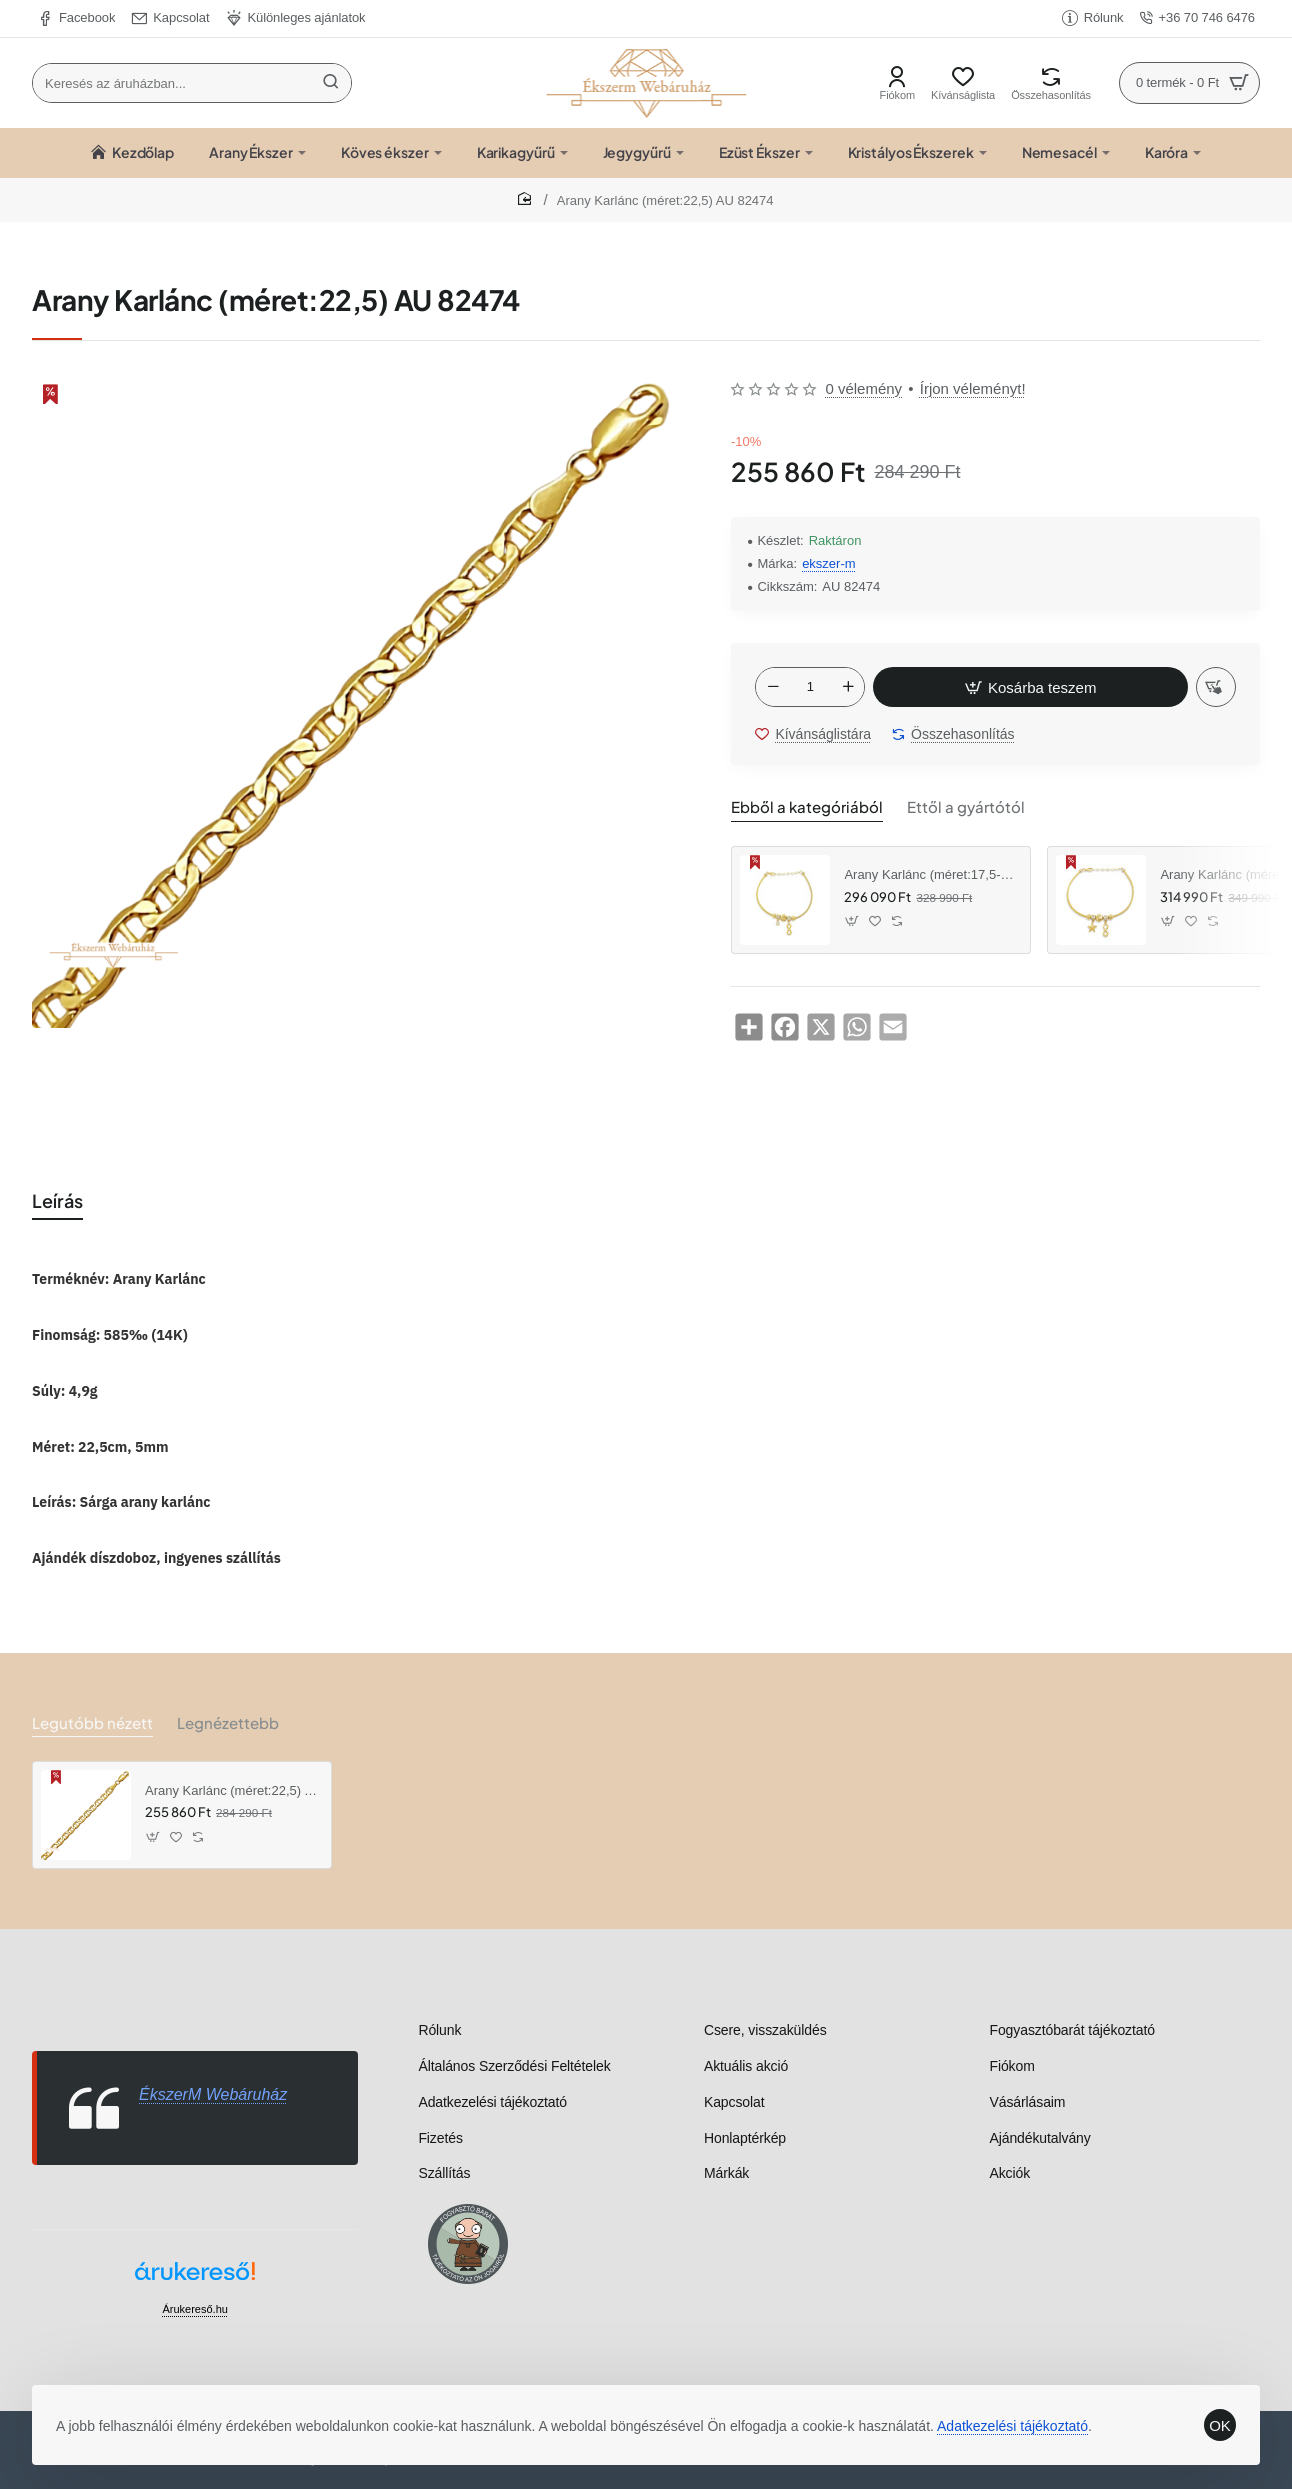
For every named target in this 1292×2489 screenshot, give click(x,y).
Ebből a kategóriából (799, 810)
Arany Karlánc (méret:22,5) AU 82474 (231, 1790)
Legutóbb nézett (88, 1723)
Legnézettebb (216, 1723)
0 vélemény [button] (863, 388)
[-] (773, 689)
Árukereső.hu (194, 2309)
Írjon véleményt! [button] (973, 388)
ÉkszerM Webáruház (213, 2094)
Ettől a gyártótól (944, 810)
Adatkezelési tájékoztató (1020, 2410)
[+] (848, 689)
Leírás (60, 1201)
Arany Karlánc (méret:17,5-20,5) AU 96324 (930, 877)
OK (1212, 2409)
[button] (1023, 689)
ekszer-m (828, 563)
